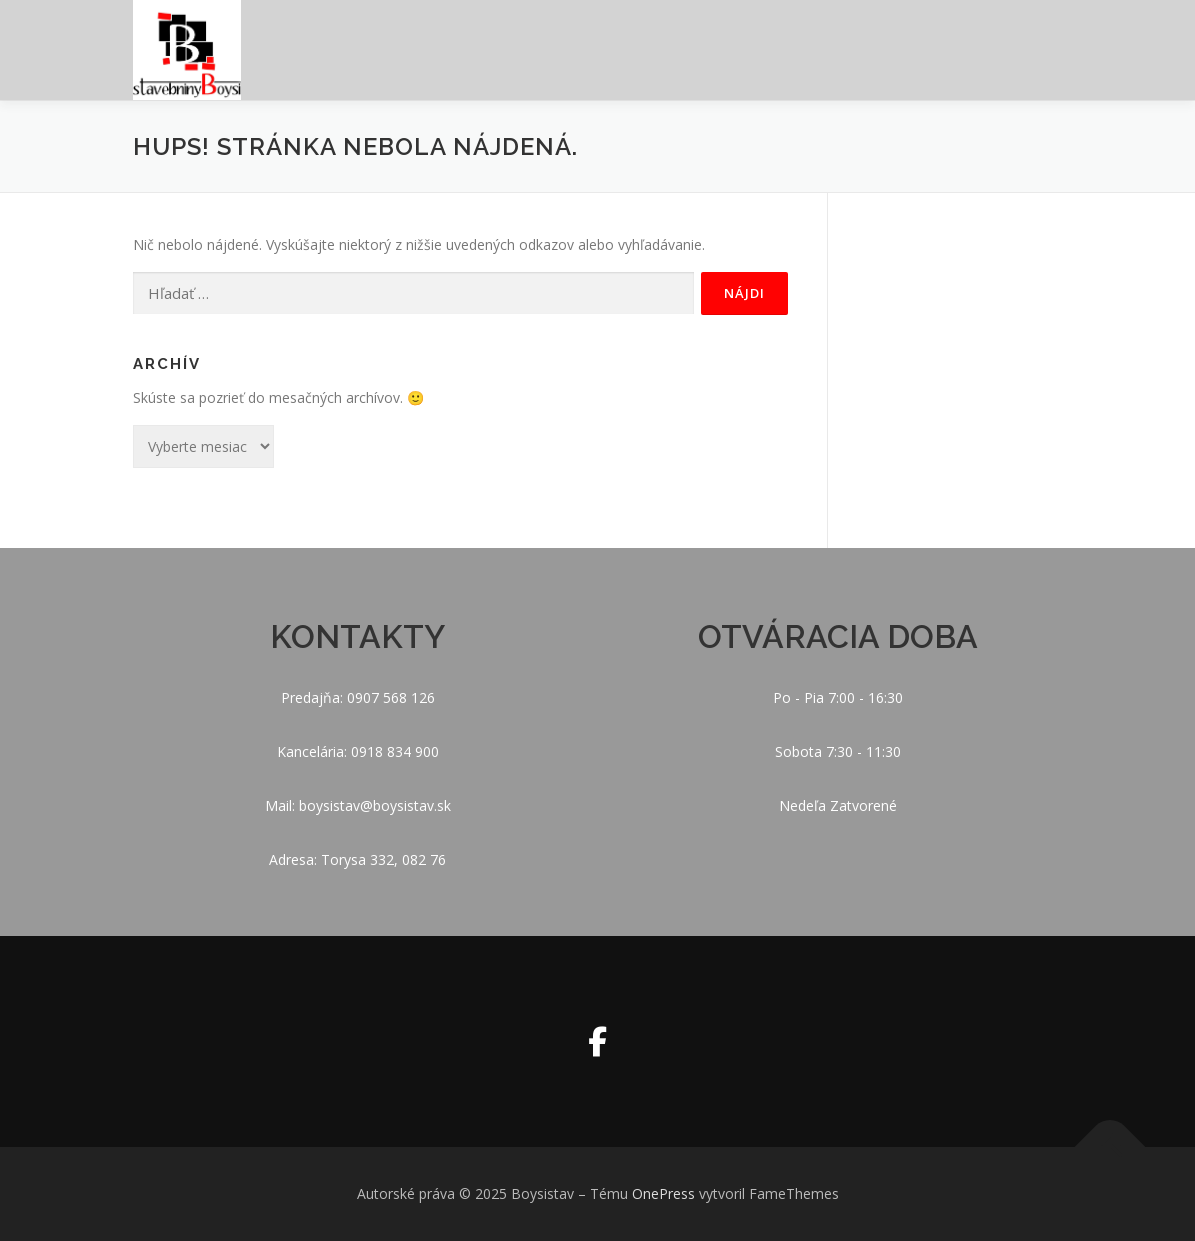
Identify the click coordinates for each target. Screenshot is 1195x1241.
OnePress (663, 1193)
